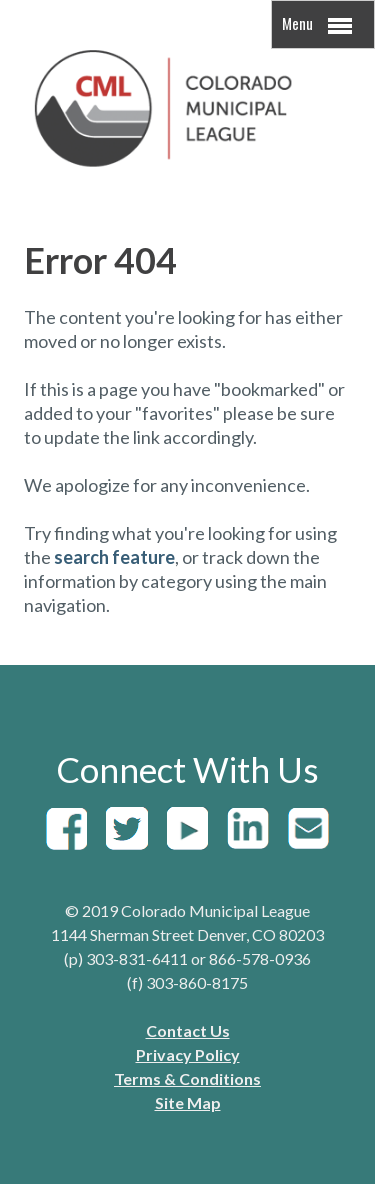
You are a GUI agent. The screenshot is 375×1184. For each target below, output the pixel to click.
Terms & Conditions (187, 1078)
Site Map (188, 1102)
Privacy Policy (188, 1054)
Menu (317, 25)
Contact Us (188, 1030)
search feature (114, 557)
